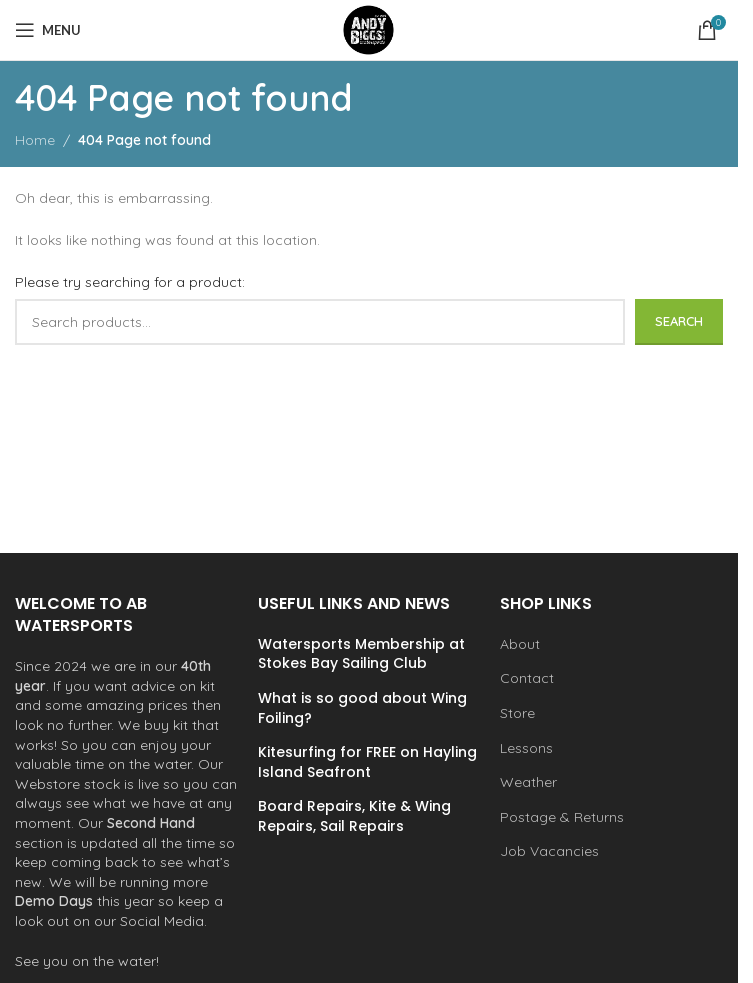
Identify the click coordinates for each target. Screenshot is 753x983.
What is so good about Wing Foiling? (362, 708)
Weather (528, 782)
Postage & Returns (562, 817)
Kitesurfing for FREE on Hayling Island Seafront (367, 762)
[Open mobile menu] (48, 30)
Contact (527, 678)
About (520, 644)
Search (679, 321)
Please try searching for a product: (130, 282)
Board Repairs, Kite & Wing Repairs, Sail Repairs (354, 816)
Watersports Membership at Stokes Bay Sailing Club (361, 654)
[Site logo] (368, 29)
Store (517, 713)
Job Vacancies (549, 851)
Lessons (526, 748)
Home (35, 140)
